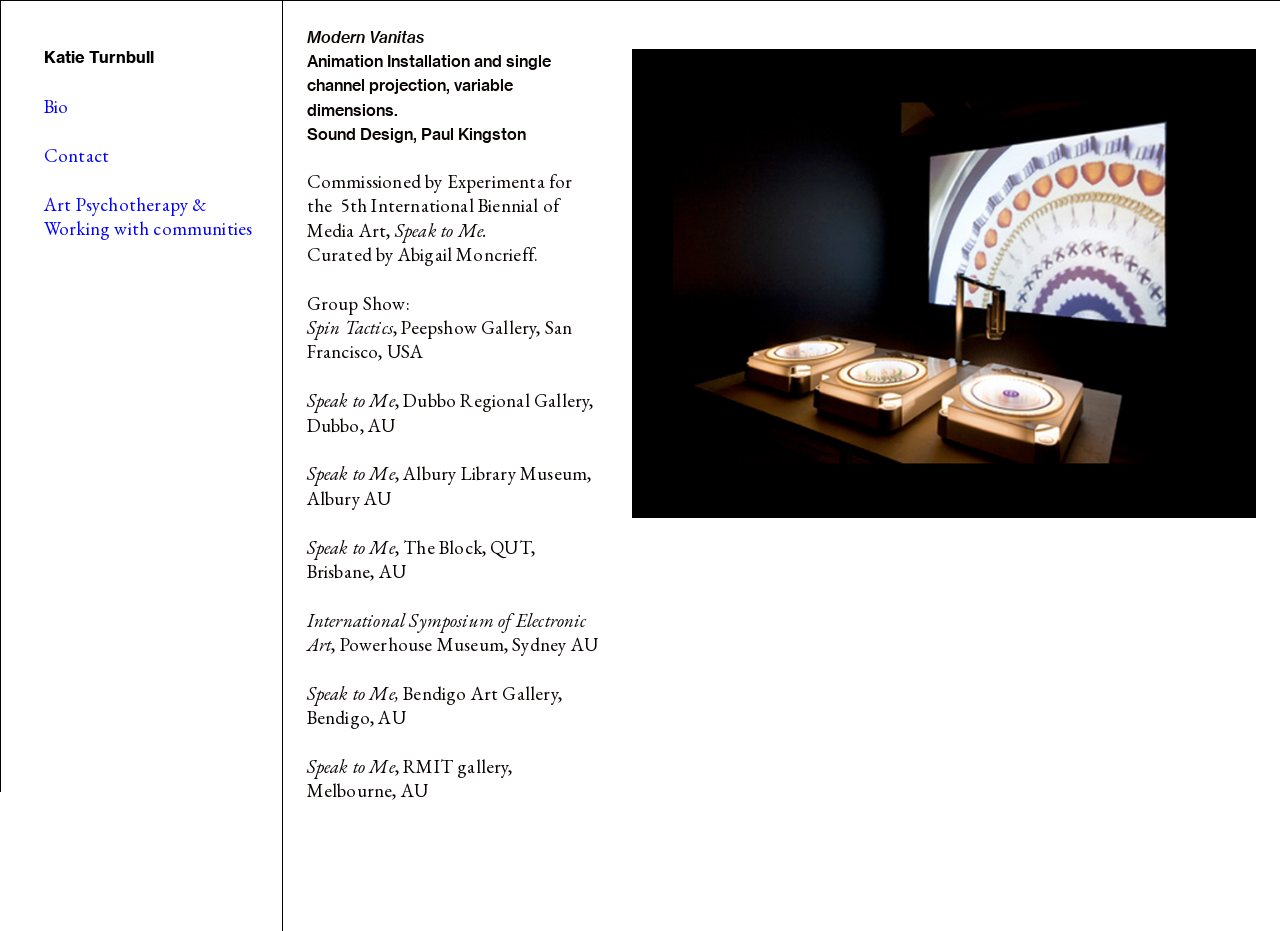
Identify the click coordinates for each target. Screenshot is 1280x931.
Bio (56, 106)
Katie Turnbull (99, 57)
